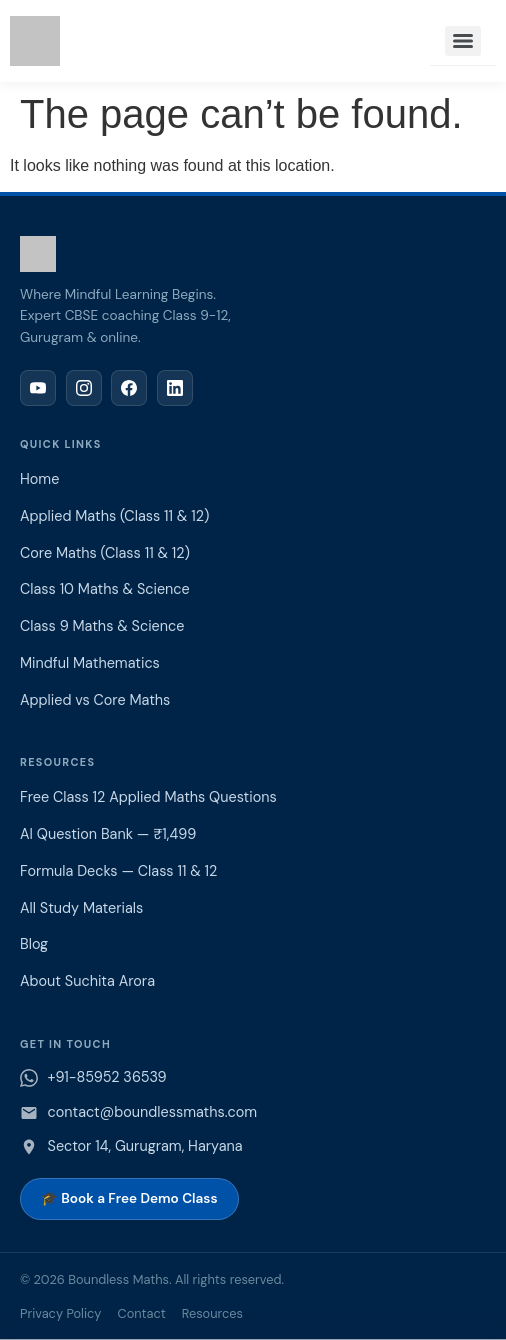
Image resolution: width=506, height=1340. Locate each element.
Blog (34, 944)
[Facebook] (129, 388)
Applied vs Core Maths (95, 700)
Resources (212, 1313)
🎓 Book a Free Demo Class (129, 1198)
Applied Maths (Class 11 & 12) (114, 516)
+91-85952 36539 (107, 1077)
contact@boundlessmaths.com (153, 1112)
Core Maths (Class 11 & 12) (105, 553)
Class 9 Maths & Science (102, 626)
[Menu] (463, 41)
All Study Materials (81, 908)
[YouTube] (38, 388)
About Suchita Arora (87, 981)
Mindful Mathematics (90, 663)
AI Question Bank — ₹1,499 (108, 834)
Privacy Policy (60, 1313)
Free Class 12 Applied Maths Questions (148, 797)
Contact (141, 1313)
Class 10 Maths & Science (105, 589)
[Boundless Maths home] (253, 254)
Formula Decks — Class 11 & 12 (118, 871)
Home (39, 479)
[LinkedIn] (175, 388)
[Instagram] (84, 388)
